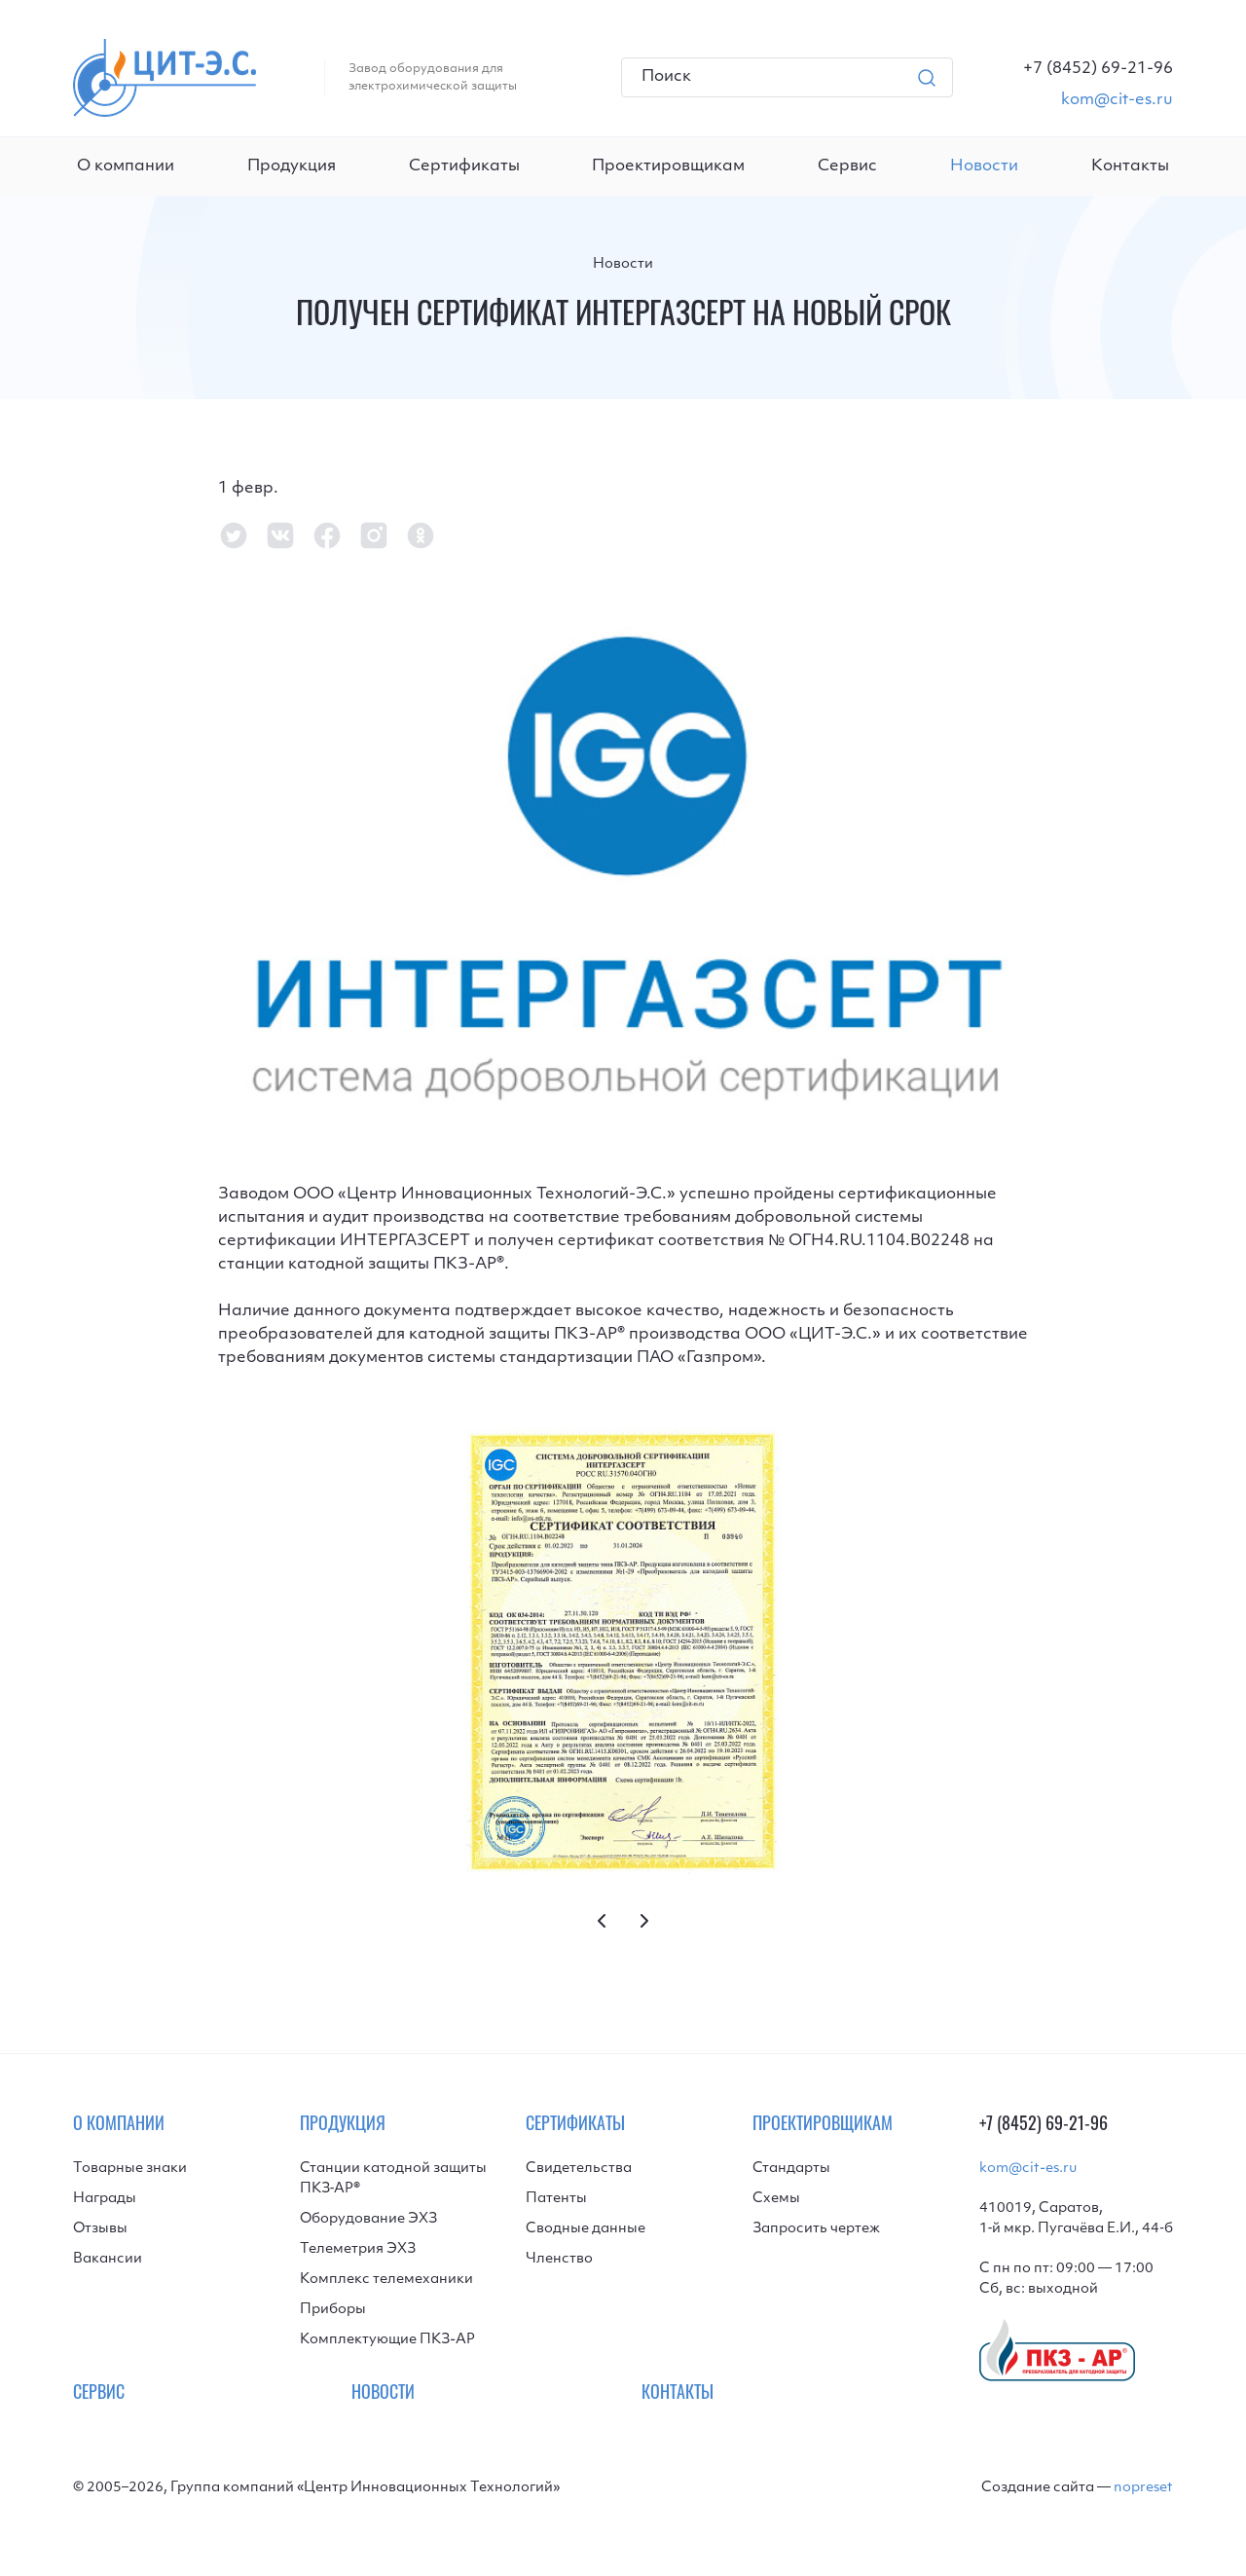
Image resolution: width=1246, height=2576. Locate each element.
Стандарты (791, 2168)
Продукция (291, 166)
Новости (623, 264)
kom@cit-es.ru (1028, 2168)
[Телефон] (1098, 69)
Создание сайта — (1077, 2488)
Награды (104, 2198)
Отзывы (100, 2229)
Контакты (1130, 166)
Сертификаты (464, 166)
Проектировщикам (668, 166)
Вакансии (107, 2259)
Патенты (556, 2198)
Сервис (847, 166)
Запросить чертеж (816, 2229)
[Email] (1098, 100)
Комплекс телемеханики (386, 2279)
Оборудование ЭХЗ (368, 2219)
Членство (559, 2259)
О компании (125, 166)
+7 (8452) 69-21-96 (1043, 2125)
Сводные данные (585, 2229)
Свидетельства (579, 2168)
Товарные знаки (130, 2168)
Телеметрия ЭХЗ (358, 2249)
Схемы (776, 2198)
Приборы (333, 2309)
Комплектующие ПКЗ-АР (387, 2340)
